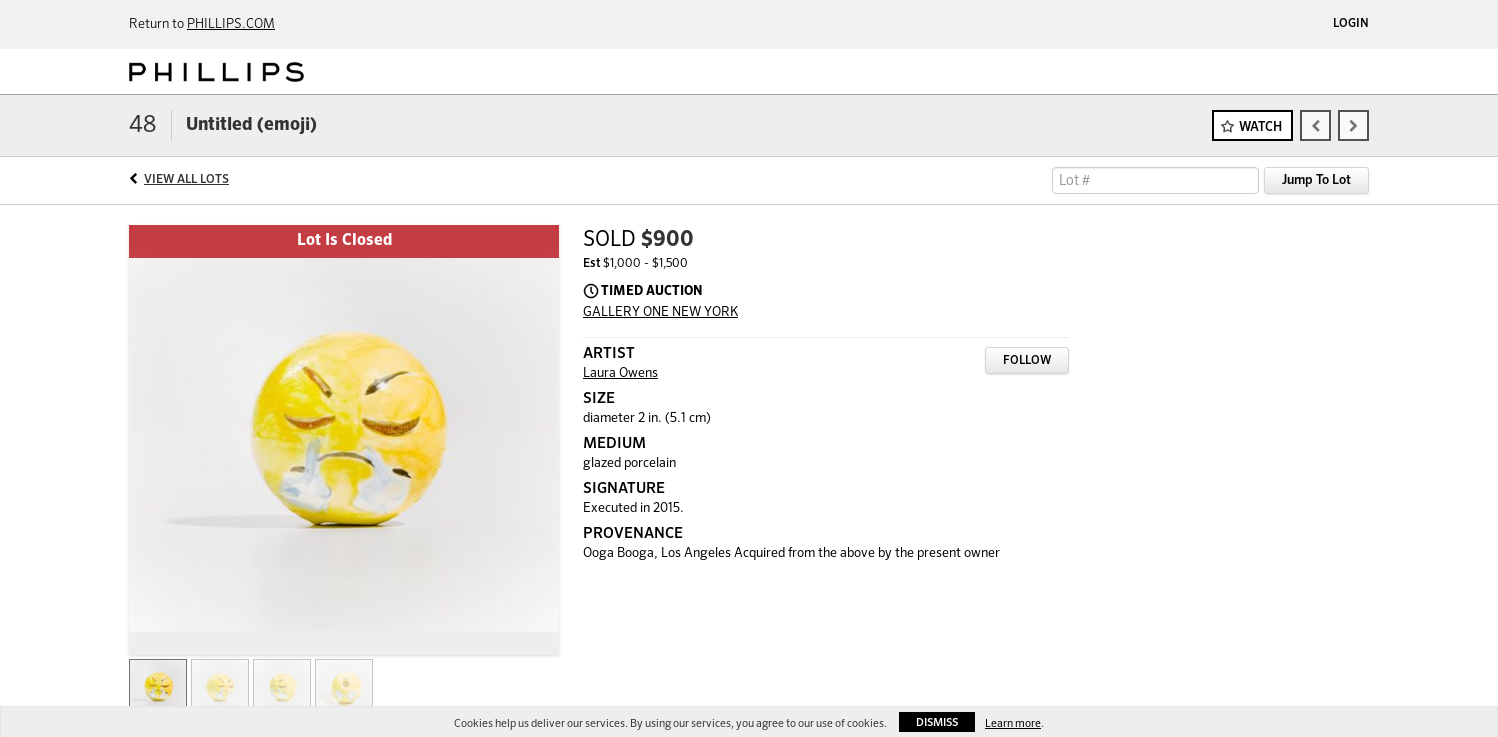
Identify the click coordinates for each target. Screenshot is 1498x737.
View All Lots (186, 180)
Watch (1260, 127)
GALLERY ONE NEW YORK (660, 312)
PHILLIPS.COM (231, 24)
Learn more (1013, 723)
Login (1351, 24)
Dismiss (937, 722)
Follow (1027, 361)
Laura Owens (620, 373)
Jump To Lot (1316, 180)
